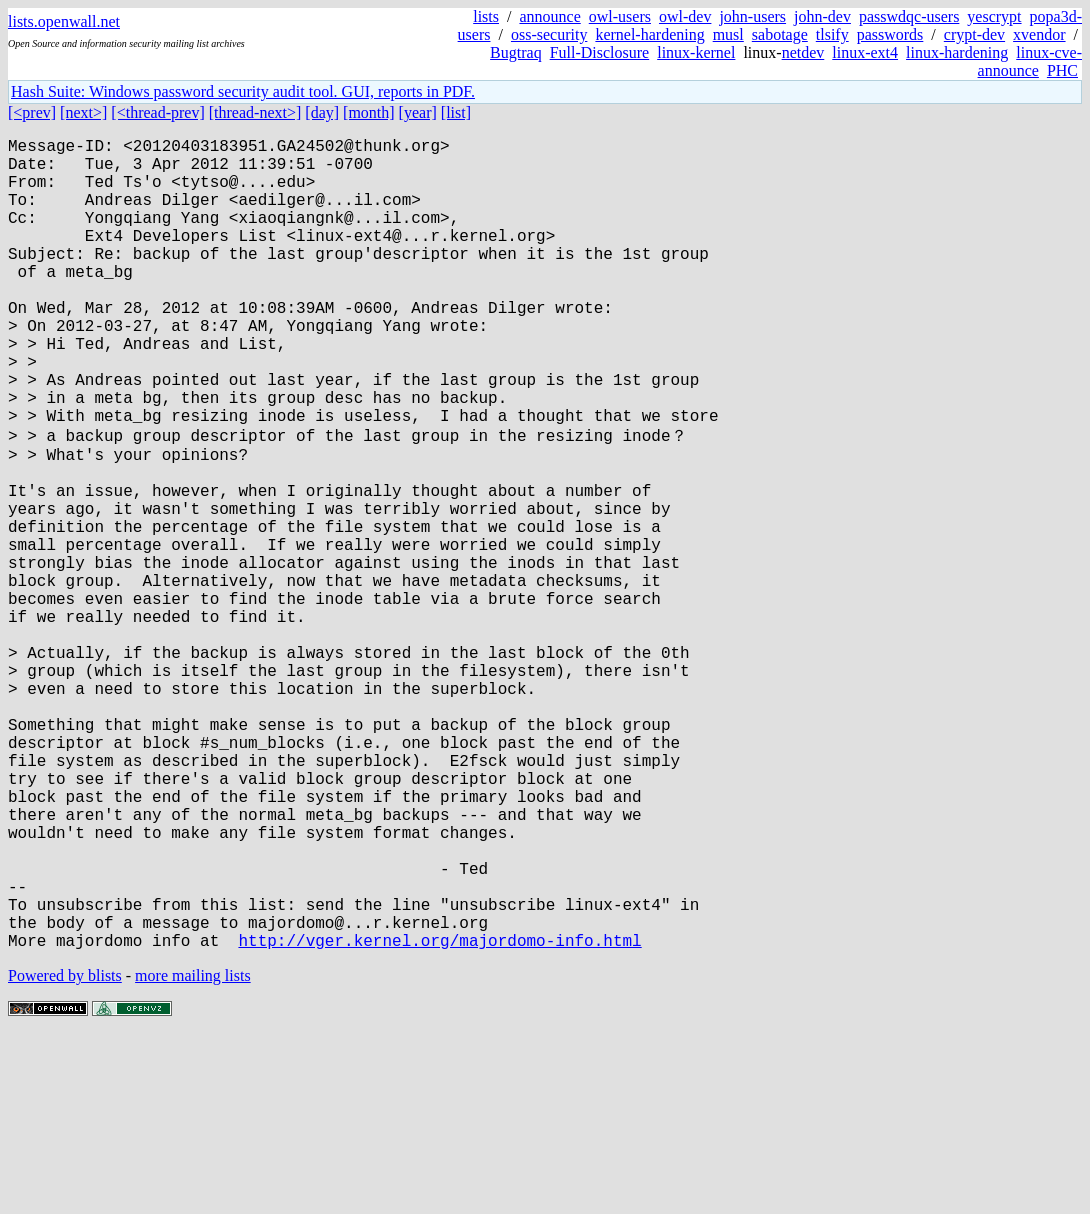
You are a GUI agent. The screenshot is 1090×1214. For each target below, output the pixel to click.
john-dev (822, 16)
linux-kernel (696, 52)
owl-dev (685, 16)
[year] (418, 112)
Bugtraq (516, 52)
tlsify (832, 34)
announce (549, 16)
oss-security (549, 34)
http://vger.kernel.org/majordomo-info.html (439, 1118)
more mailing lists (193, 1153)
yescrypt (994, 16)
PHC (1062, 70)
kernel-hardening (649, 34)
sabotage (780, 34)
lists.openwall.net (64, 21)
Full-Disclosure (600, 52)
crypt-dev (974, 34)
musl (728, 34)
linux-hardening (957, 52)
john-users (752, 16)
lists (486, 16)
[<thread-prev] (157, 112)
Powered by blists (65, 1153)
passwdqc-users (909, 16)
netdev (803, 52)
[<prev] (32, 112)
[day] (322, 112)
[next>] (83, 112)
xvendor (1039, 34)
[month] (369, 112)
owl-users (620, 16)
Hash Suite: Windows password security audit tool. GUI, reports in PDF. (243, 91)
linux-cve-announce (1030, 61)
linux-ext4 (865, 52)
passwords (890, 34)
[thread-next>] (255, 112)
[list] (456, 112)
